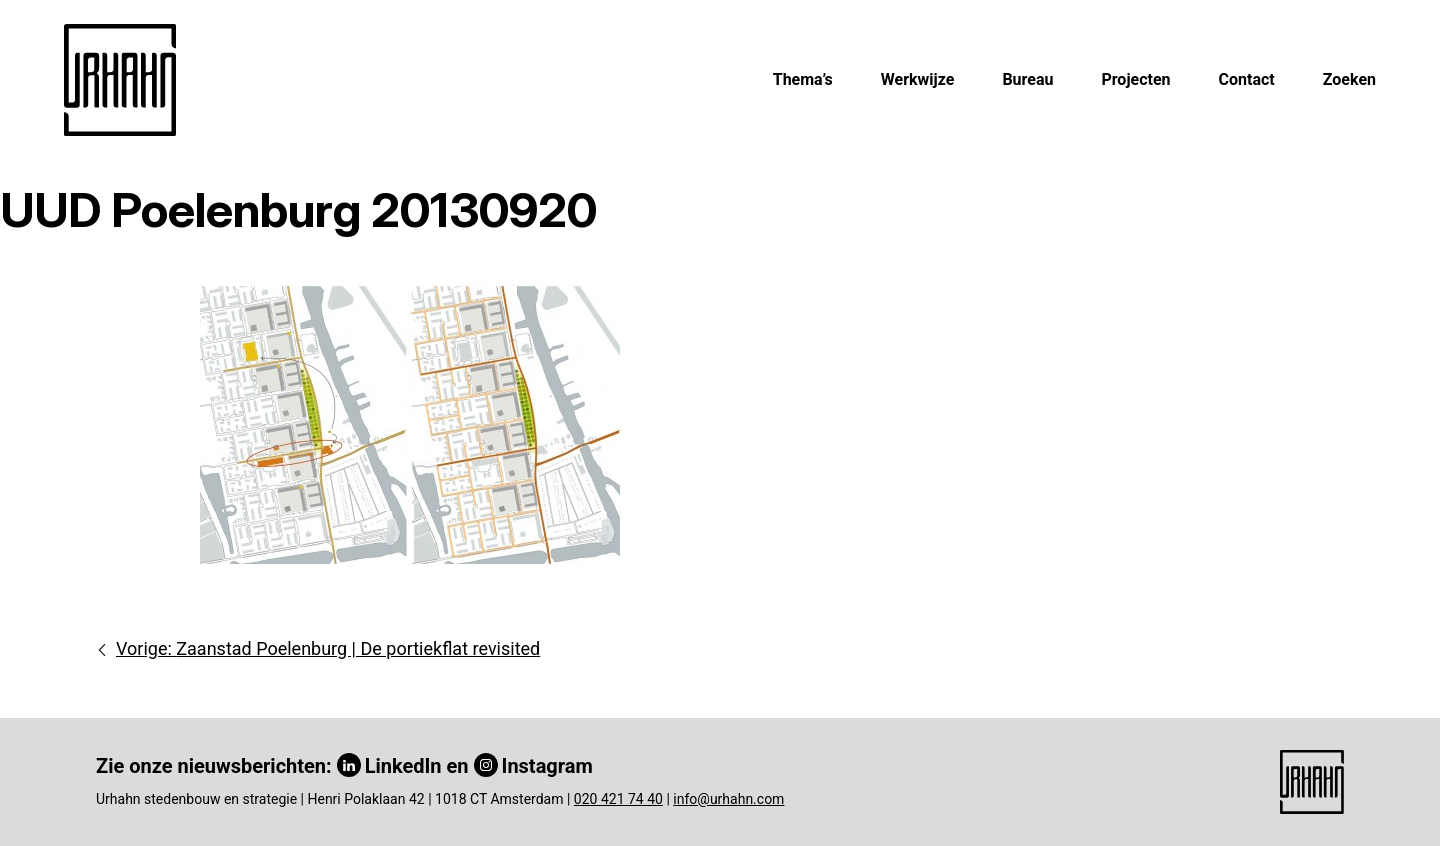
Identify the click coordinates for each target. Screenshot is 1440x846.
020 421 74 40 (618, 799)
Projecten (1135, 79)
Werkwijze (918, 79)
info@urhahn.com (728, 799)
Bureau (1027, 79)
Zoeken (1349, 79)
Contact (1247, 79)
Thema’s (803, 79)
